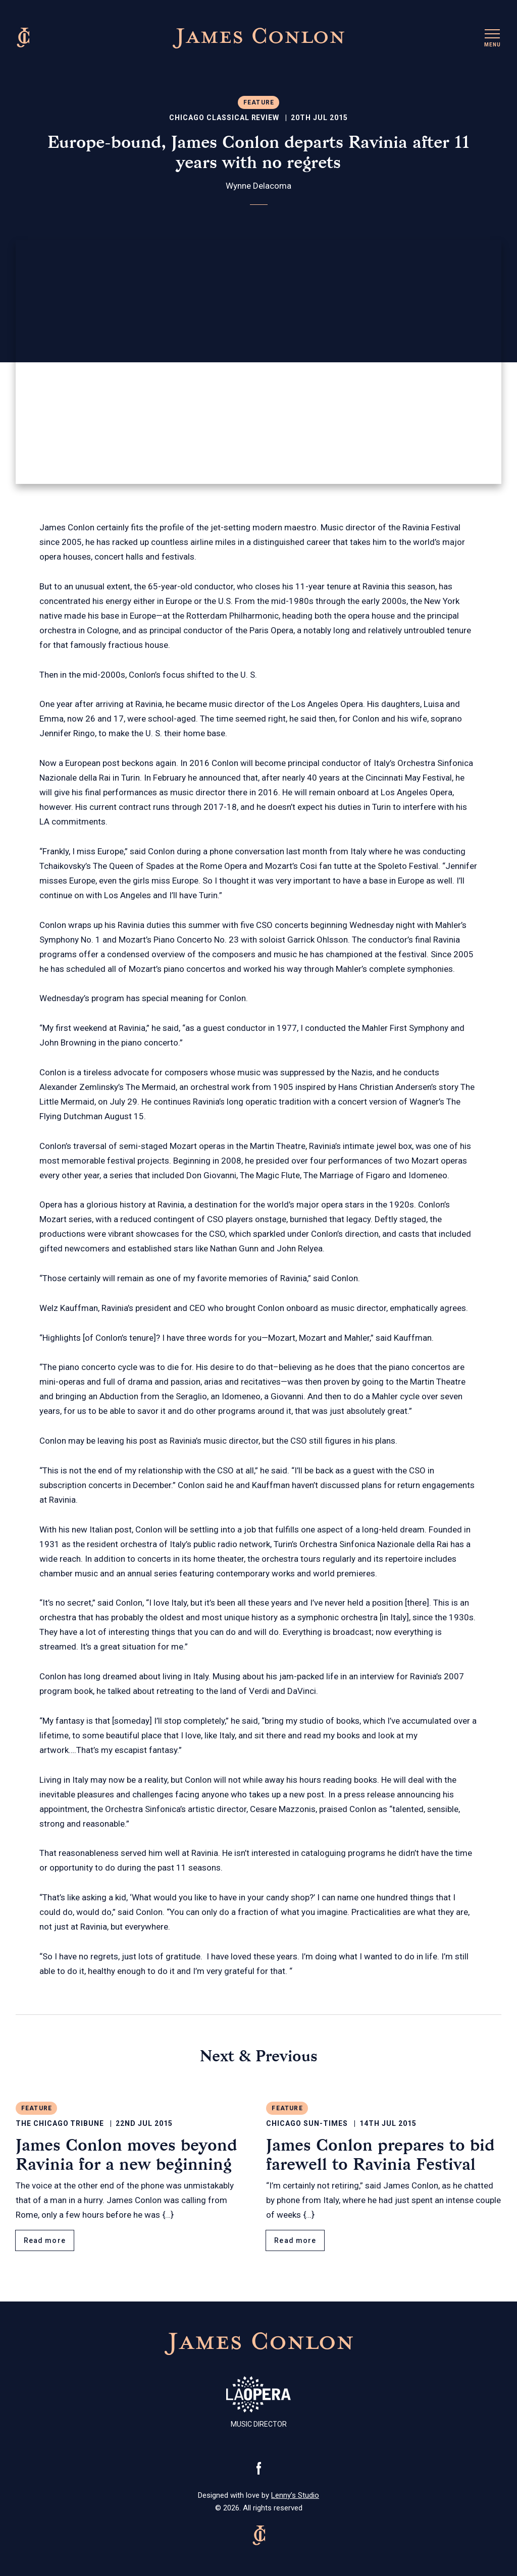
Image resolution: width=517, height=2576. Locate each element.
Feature (258, 102)
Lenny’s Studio (295, 2495)
